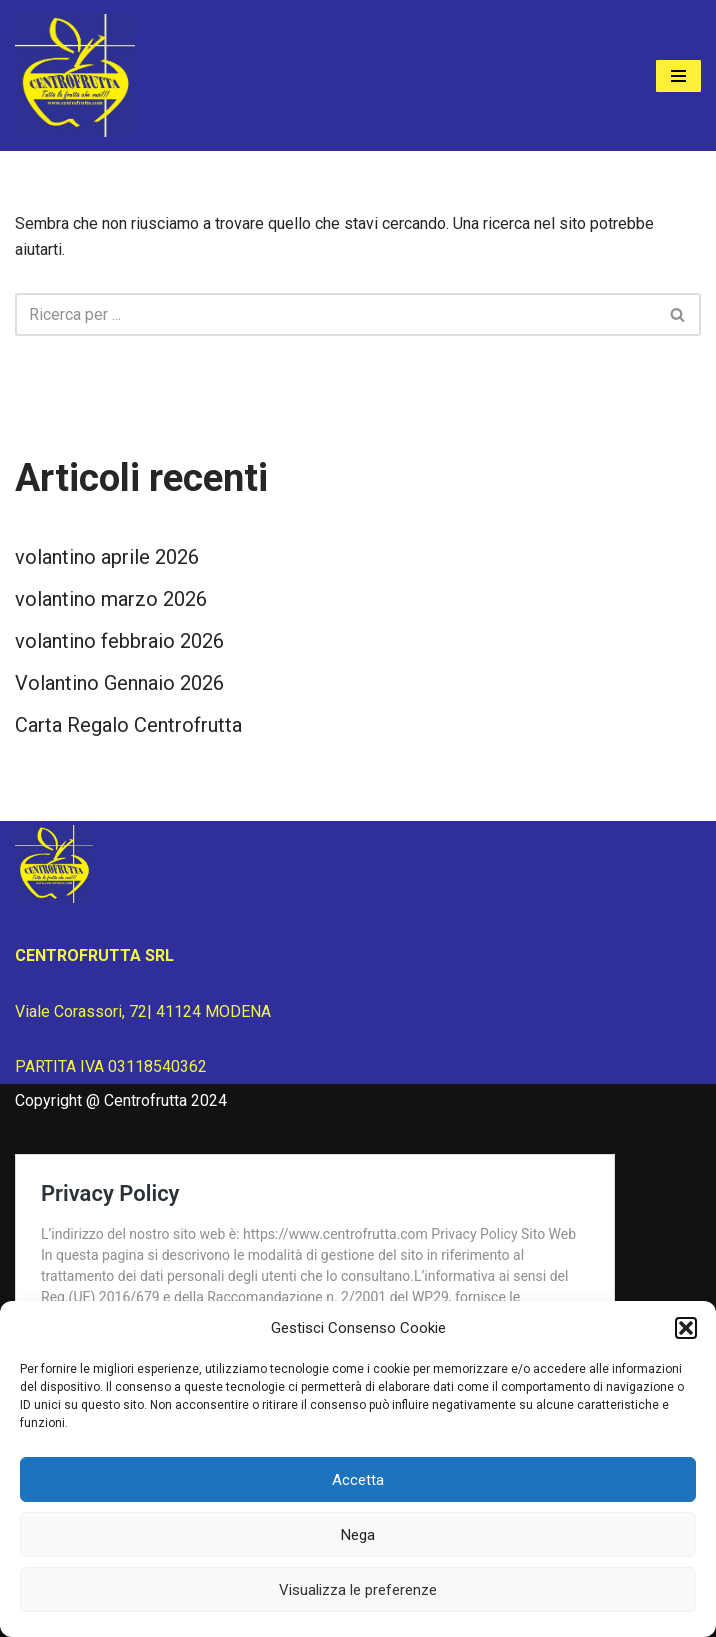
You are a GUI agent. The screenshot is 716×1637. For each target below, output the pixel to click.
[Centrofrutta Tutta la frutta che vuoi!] (75, 75)
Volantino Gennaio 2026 (119, 683)
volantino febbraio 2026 (119, 641)
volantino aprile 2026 (107, 557)
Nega (358, 1535)
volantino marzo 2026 (111, 599)
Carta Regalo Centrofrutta (128, 725)
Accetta (358, 1480)
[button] (686, 1328)
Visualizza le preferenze (358, 1590)
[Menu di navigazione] (678, 76)
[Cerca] (335, 314)
